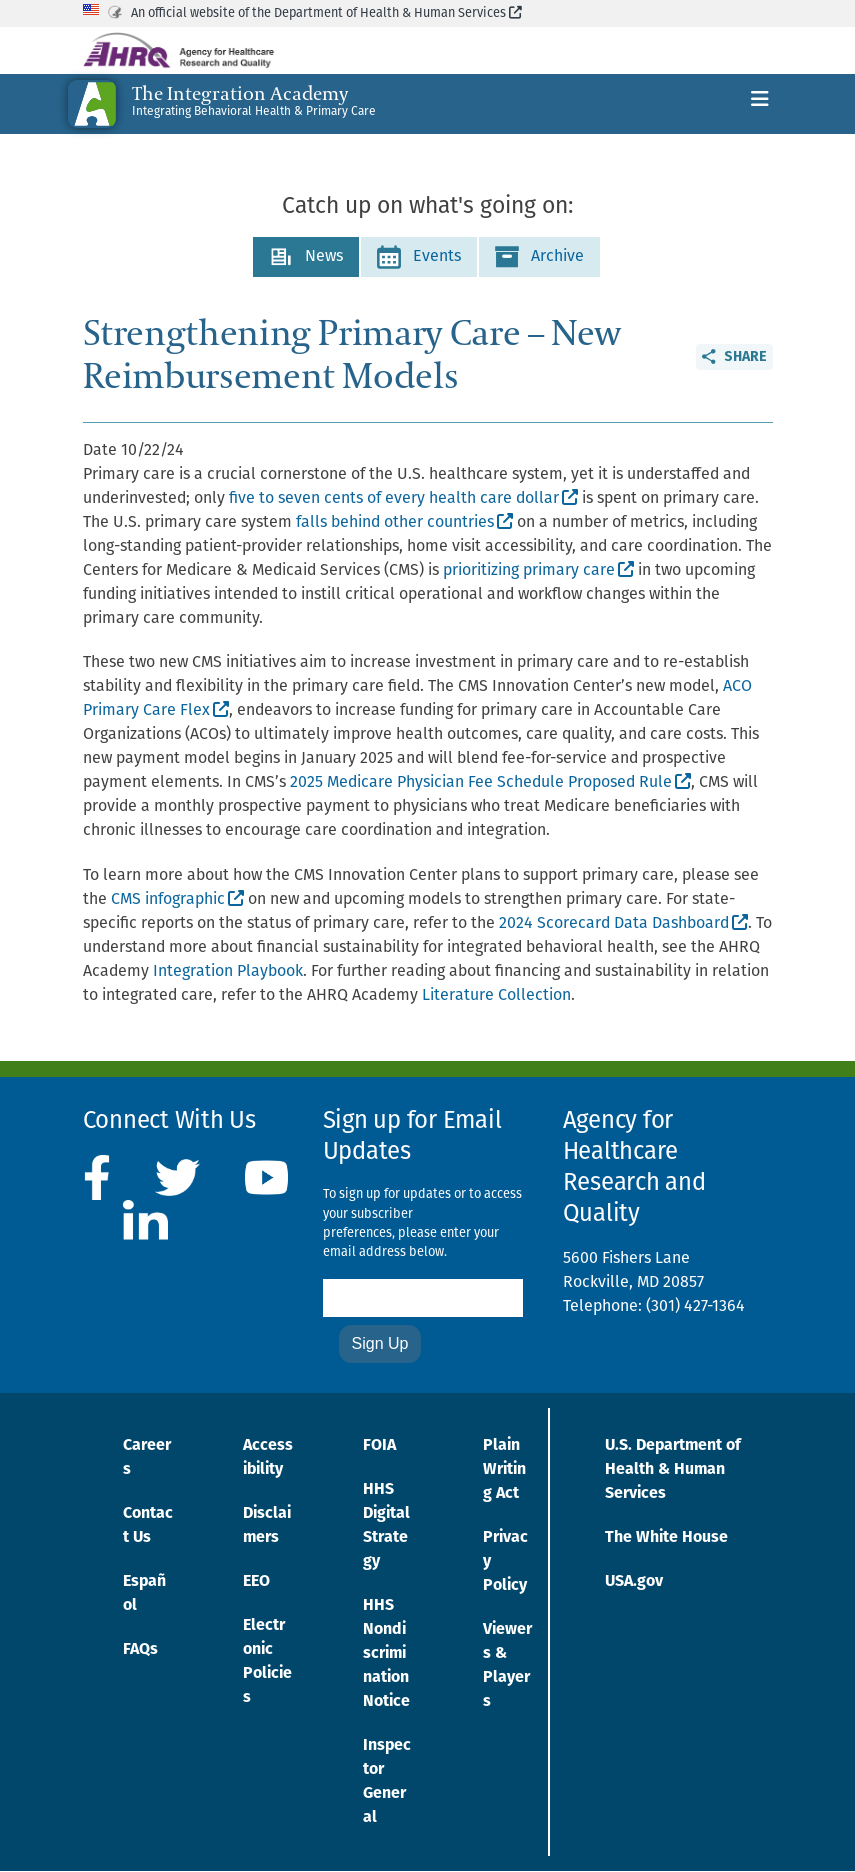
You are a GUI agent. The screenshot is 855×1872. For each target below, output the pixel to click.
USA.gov (634, 1582)
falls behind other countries (404, 523)
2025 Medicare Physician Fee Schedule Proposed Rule (490, 783)
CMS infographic (177, 900)
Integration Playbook (228, 972)
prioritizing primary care (538, 571)
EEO (256, 1582)
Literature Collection (496, 996)
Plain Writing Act (504, 1470)
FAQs (140, 1650)
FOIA (379, 1446)
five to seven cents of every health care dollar (403, 499)
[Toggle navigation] (760, 104)
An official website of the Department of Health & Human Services (326, 13)
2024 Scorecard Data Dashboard (623, 924)
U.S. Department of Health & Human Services (673, 1470)
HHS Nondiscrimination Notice (386, 1654)
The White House (666, 1538)
